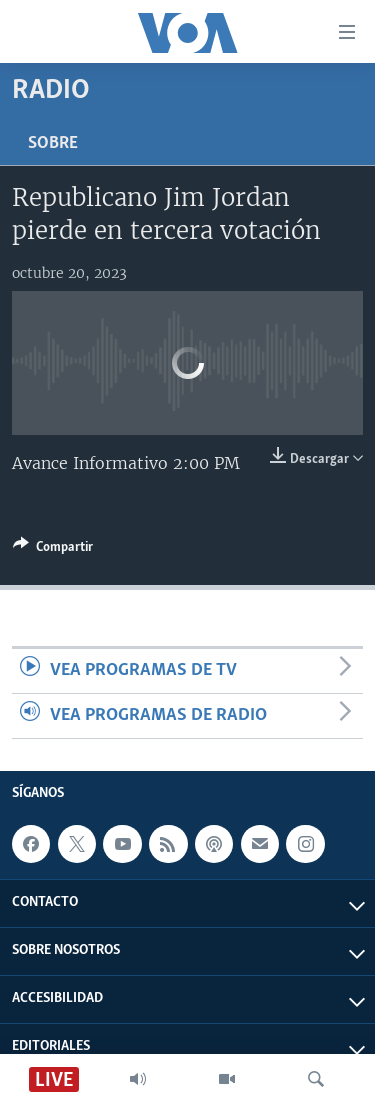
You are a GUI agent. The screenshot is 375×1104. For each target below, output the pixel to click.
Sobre (53, 143)
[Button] (53, 550)
